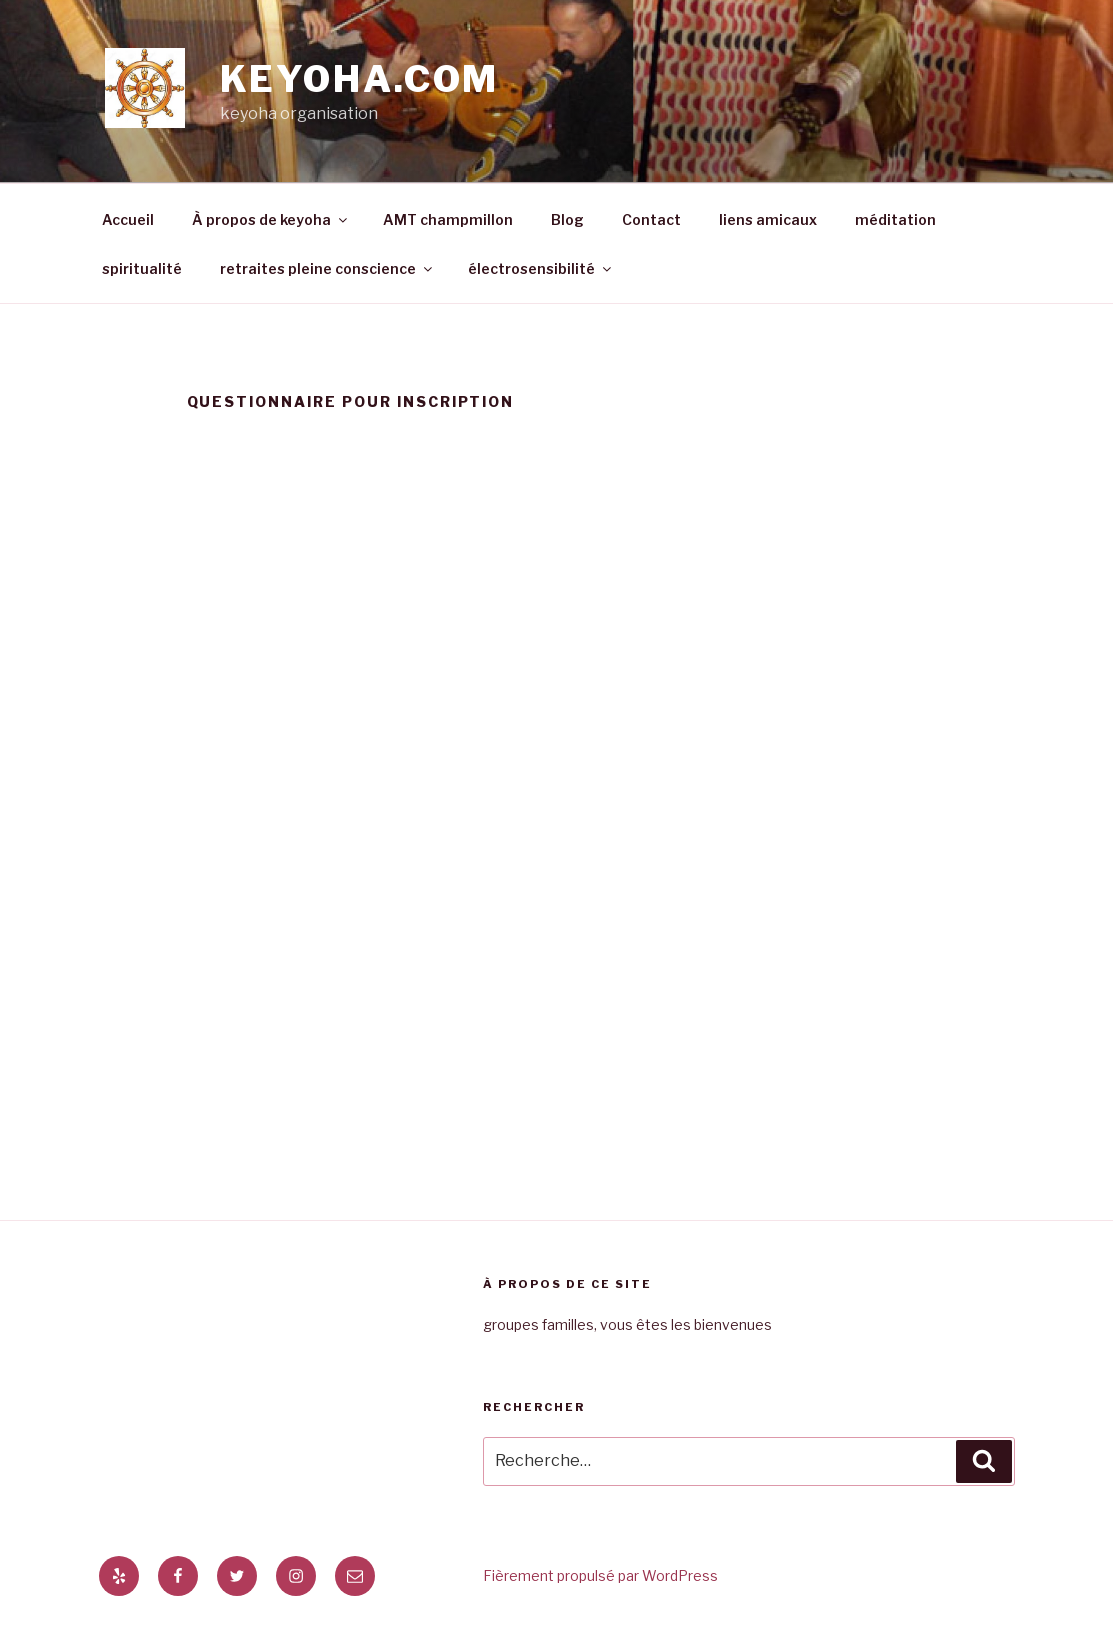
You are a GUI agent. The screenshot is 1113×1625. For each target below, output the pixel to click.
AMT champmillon (448, 219)
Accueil (128, 219)
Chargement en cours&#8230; (557, 795)
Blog (567, 219)
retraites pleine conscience (327, 268)
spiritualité (142, 268)
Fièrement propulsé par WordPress (600, 1575)
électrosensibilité (541, 268)
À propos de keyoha (271, 219)
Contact (651, 219)
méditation (895, 219)
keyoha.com (360, 79)
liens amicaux (768, 219)
